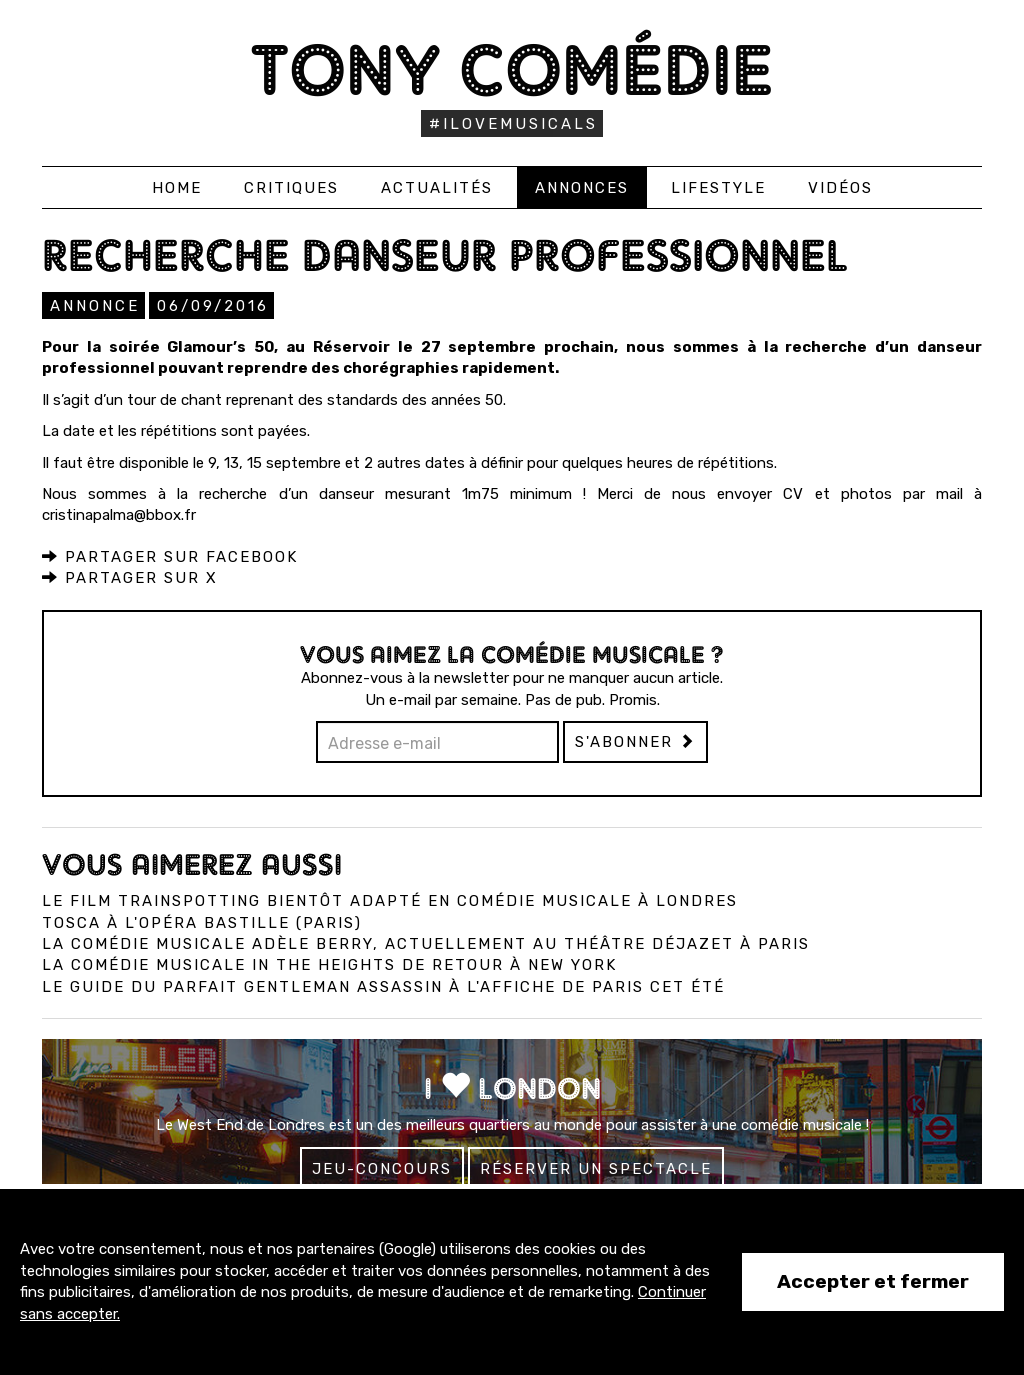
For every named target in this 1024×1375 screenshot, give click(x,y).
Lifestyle (718, 188)
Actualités (437, 188)
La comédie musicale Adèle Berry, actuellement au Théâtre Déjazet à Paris (426, 944)
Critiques (291, 188)
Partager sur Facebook (170, 557)
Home (177, 188)
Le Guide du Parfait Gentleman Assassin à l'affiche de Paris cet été (383, 987)
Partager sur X (130, 578)
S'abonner (635, 742)
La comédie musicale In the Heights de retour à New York (329, 965)
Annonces (582, 188)
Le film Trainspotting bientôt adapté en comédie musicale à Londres (390, 901)
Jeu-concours (382, 1169)
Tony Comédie (512, 69)
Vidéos (840, 188)
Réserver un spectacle (596, 1169)
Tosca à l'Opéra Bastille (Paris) (202, 923)
